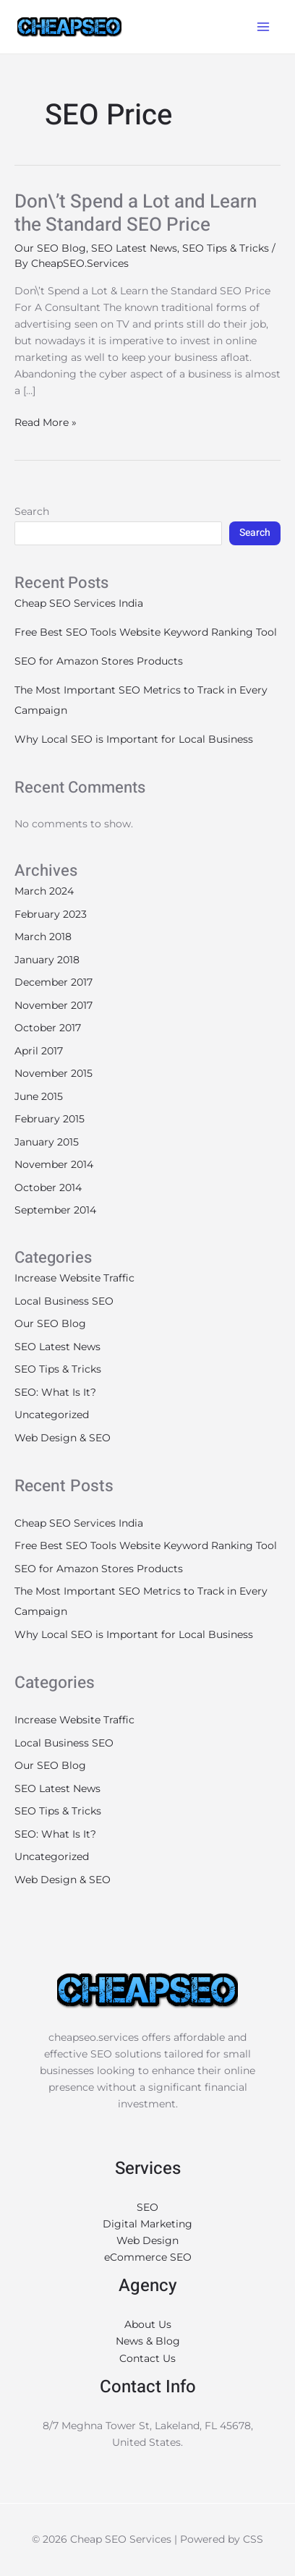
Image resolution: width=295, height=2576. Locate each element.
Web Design (147, 2240)
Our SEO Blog (50, 248)
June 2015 (38, 1096)
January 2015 (46, 1141)
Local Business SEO (64, 1301)
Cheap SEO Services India (78, 603)
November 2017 (53, 1005)
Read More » (45, 421)
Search (31, 511)
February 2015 (49, 1118)
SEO (147, 2207)
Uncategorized (51, 1414)
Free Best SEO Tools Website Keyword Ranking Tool (145, 632)
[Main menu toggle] (263, 27)
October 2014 (48, 1187)
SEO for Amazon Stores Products (98, 661)
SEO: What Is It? (55, 1392)
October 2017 (47, 1027)
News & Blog (148, 2340)
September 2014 (55, 1209)
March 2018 (43, 936)
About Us (147, 2324)
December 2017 (53, 982)
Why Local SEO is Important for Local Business (133, 739)
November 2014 (53, 1164)
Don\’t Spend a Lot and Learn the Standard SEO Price (135, 213)
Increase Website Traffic (74, 1277)
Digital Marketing (147, 2223)
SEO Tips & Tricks (225, 248)
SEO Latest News (134, 248)
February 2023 (50, 914)
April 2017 (38, 1050)
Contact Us (147, 2358)
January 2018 (47, 959)
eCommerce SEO (148, 2257)
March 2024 (44, 890)
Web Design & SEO (62, 1437)
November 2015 (53, 1073)
